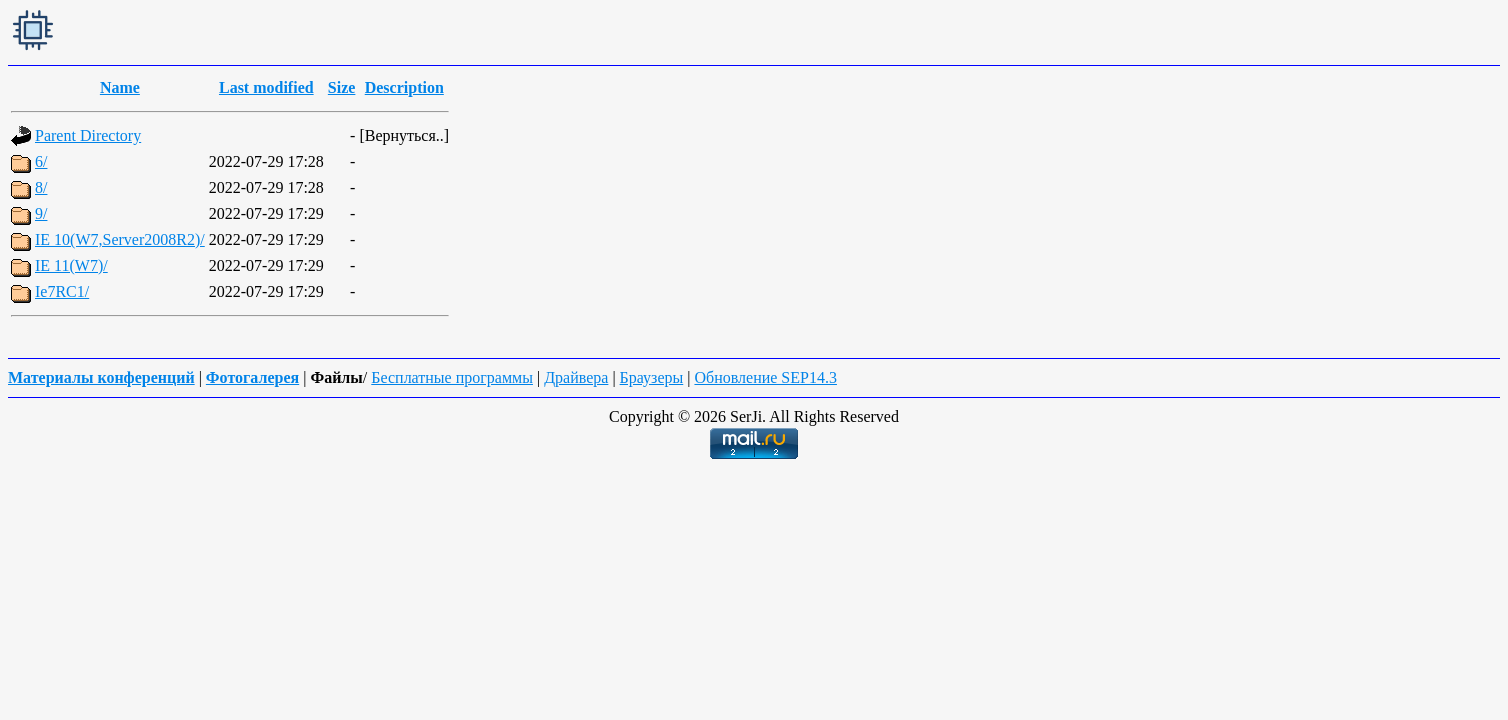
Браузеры (652, 377)
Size (342, 87)
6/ (41, 161)
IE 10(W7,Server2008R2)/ (120, 239)
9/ (41, 213)
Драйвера (576, 377)
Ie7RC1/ (62, 291)
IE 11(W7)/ (71, 265)
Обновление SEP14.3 (765, 377)
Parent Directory (88, 135)
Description (404, 87)
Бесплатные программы (452, 377)
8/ (41, 187)
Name (120, 87)
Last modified (266, 87)
